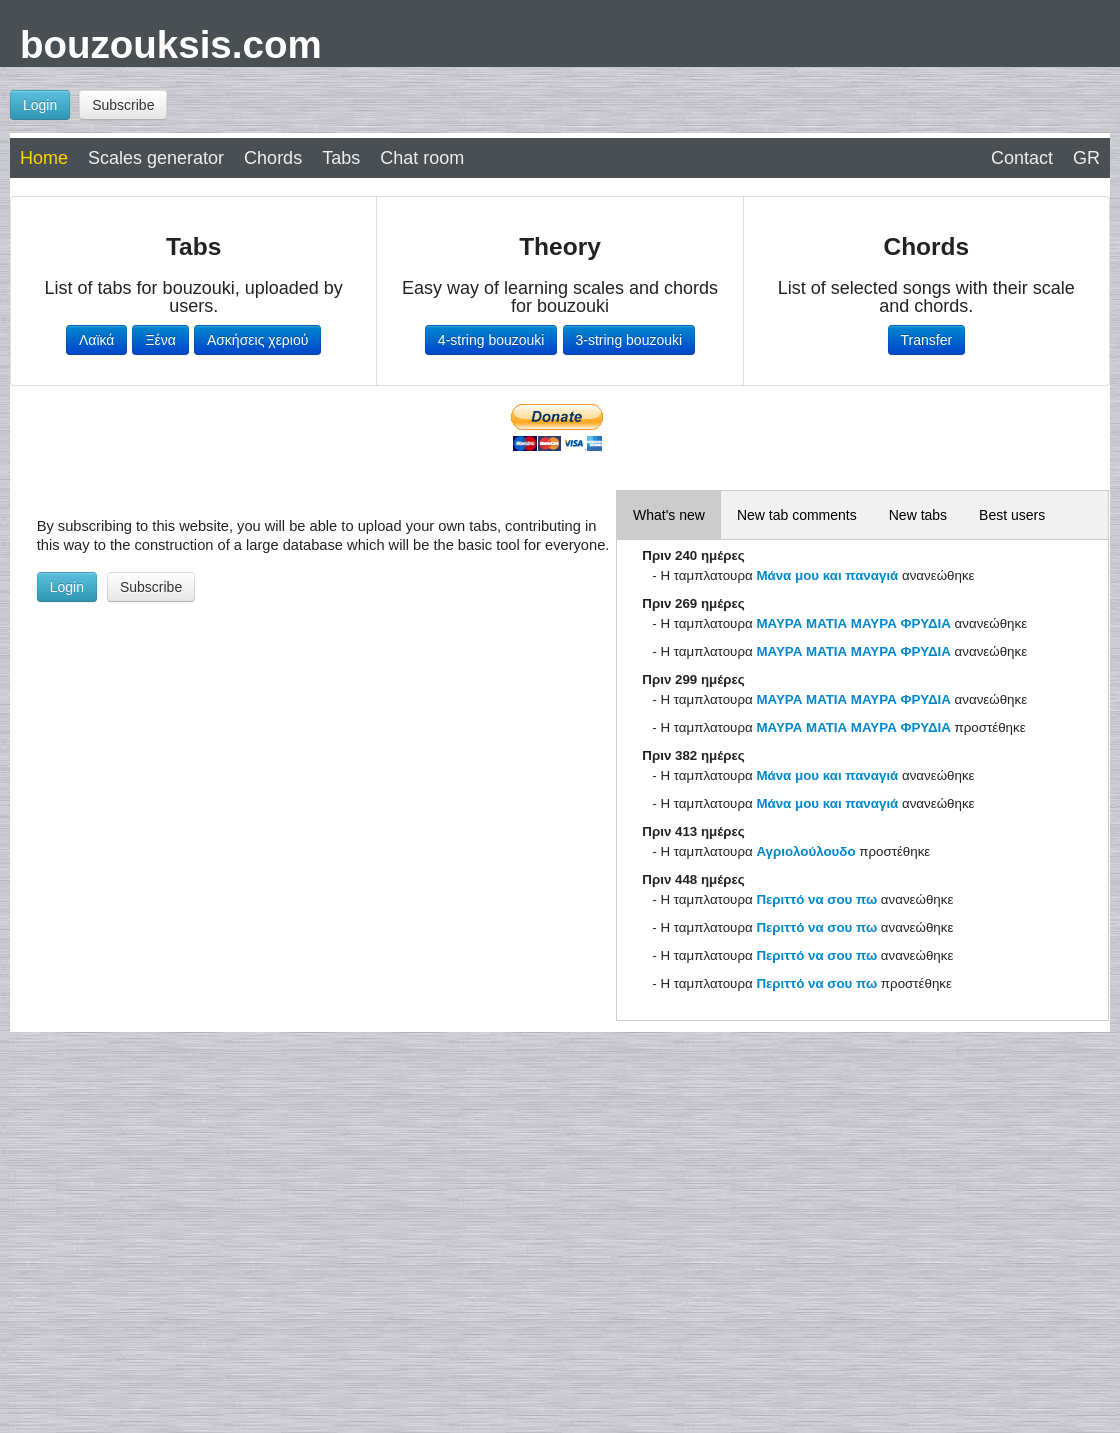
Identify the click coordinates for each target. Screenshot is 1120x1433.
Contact (1022, 158)
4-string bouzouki (491, 340)
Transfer (927, 340)
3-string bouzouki (629, 340)
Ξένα (160, 340)
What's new (669, 515)
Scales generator (156, 158)
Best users (1012, 515)
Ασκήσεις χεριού (258, 340)
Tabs (341, 158)
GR (1086, 158)
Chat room (422, 158)
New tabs (918, 515)
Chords (273, 158)
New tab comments (797, 515)
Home (44, 158)
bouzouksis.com (171, 44)
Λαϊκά (96, 340)
